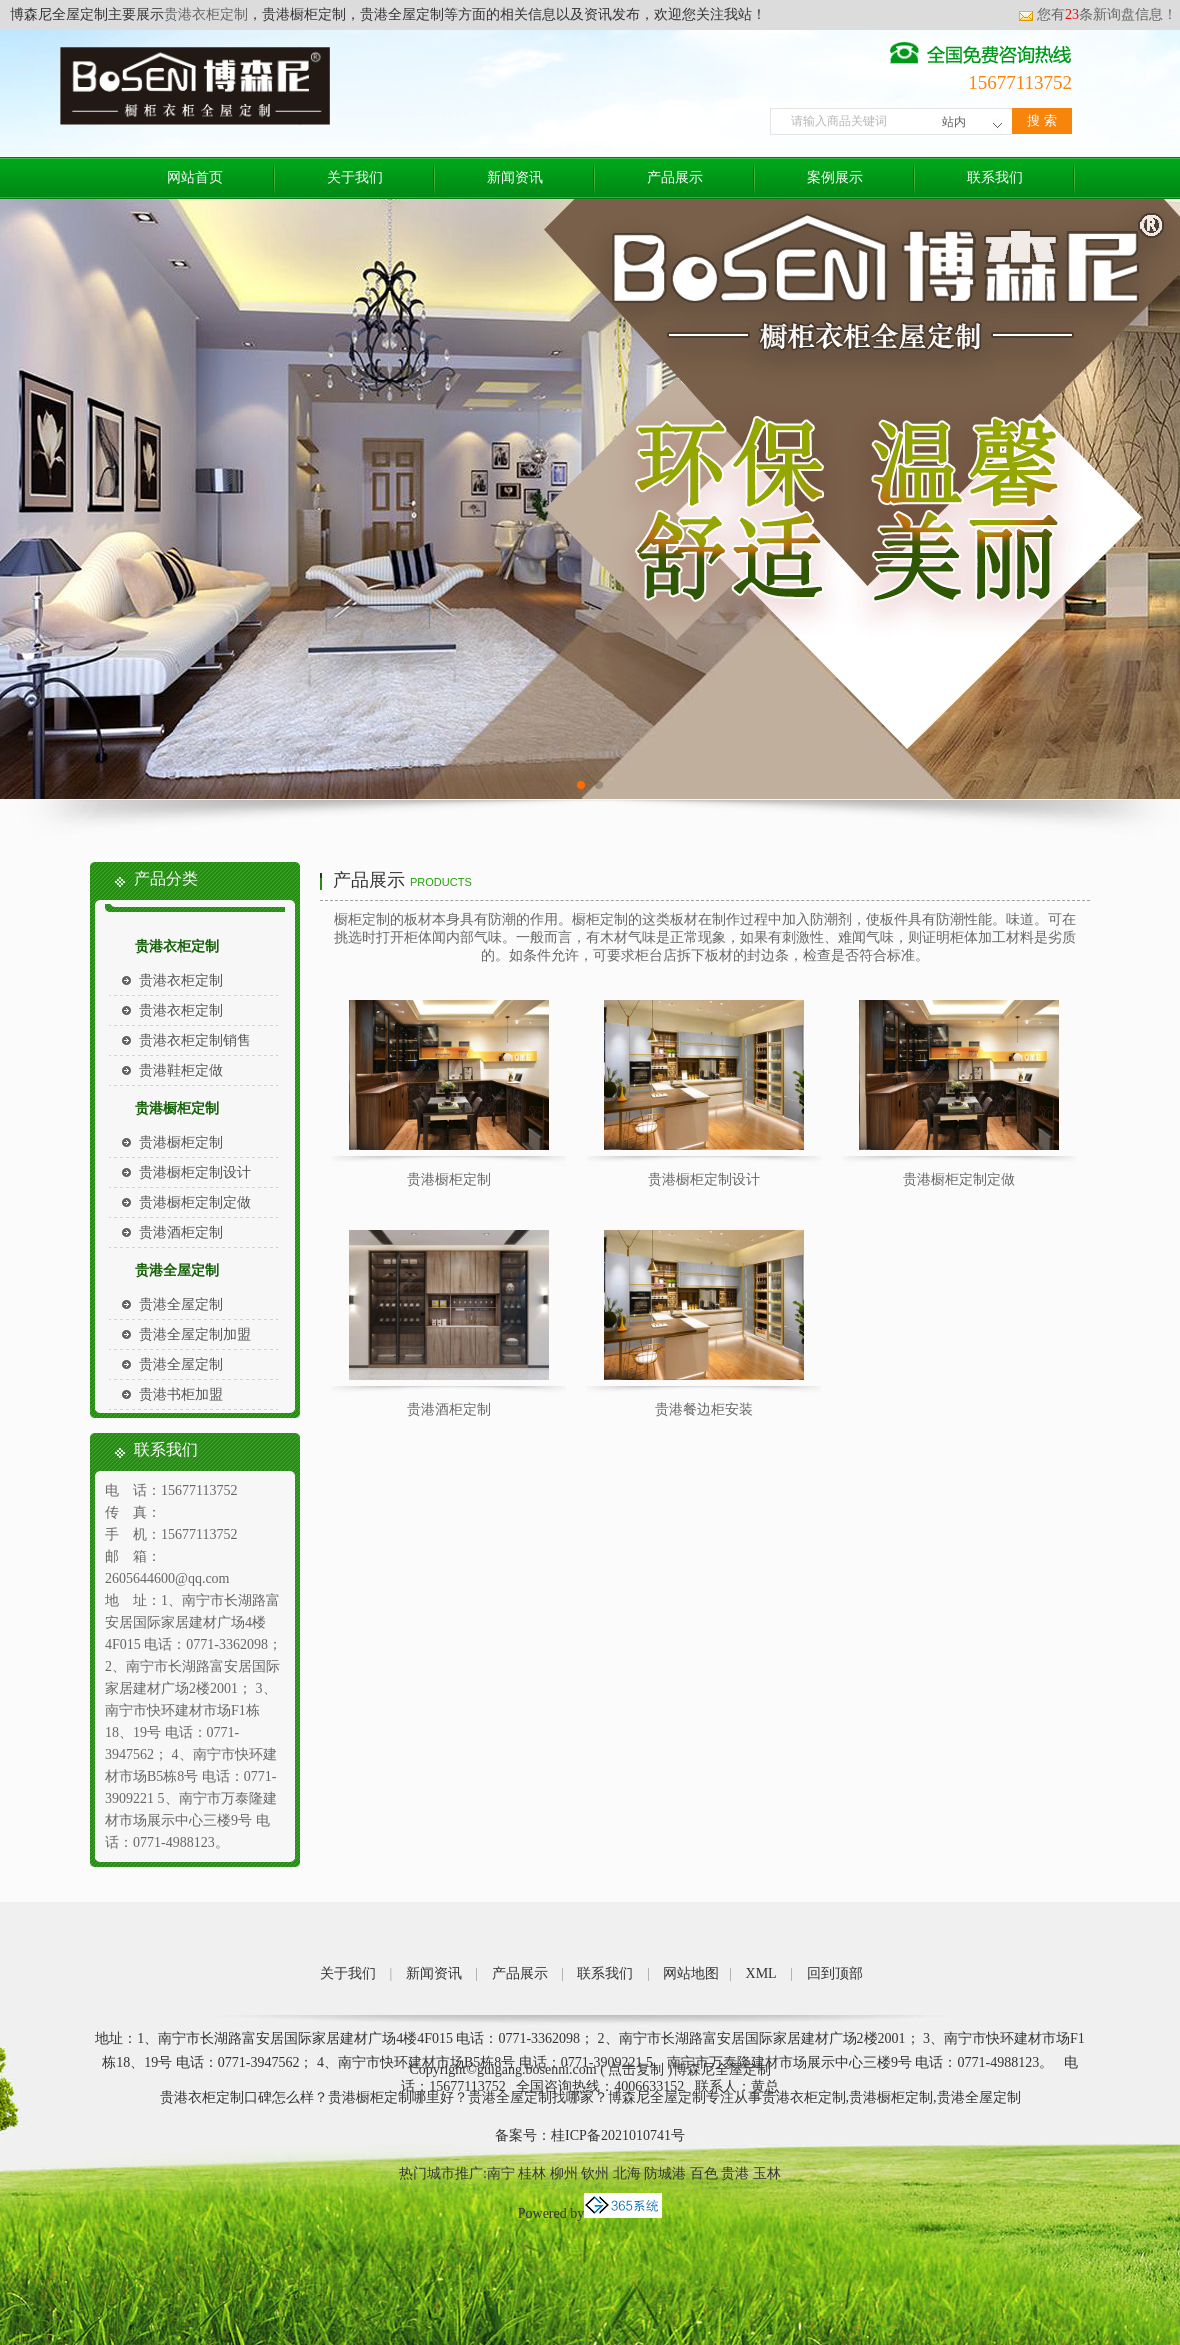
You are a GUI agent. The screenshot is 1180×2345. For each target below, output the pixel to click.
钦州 (595, 2173)
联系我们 (995, 177)
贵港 (735, 2173)
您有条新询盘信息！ (1097, 14)
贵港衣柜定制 (206, 14)
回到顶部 (835, 1973)
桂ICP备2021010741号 (618, 2135)
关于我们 (355, 177)
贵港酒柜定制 (181, 1232)
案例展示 (835, 177)
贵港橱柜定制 (177, 1108)
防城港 (665, 2173)
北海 (627, 2173)
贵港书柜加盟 (181, 1394)
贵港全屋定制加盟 (195, 1334)
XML (761, 1973)
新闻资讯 (515, 177)
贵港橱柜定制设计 (195, 1172)
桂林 (532, 2173)
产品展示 (675, 177)
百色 (704, 2173)
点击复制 (636, 2069)
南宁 (501, 2173)
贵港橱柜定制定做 (195, 1202)
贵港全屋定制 (177, 1270)
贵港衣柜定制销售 (195, 1040)
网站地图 (691, 1973)
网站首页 (195, 177)
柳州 (564, 2173)
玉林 (767, 2173)
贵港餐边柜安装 (704, 1409)
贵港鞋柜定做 (181, 1070)
